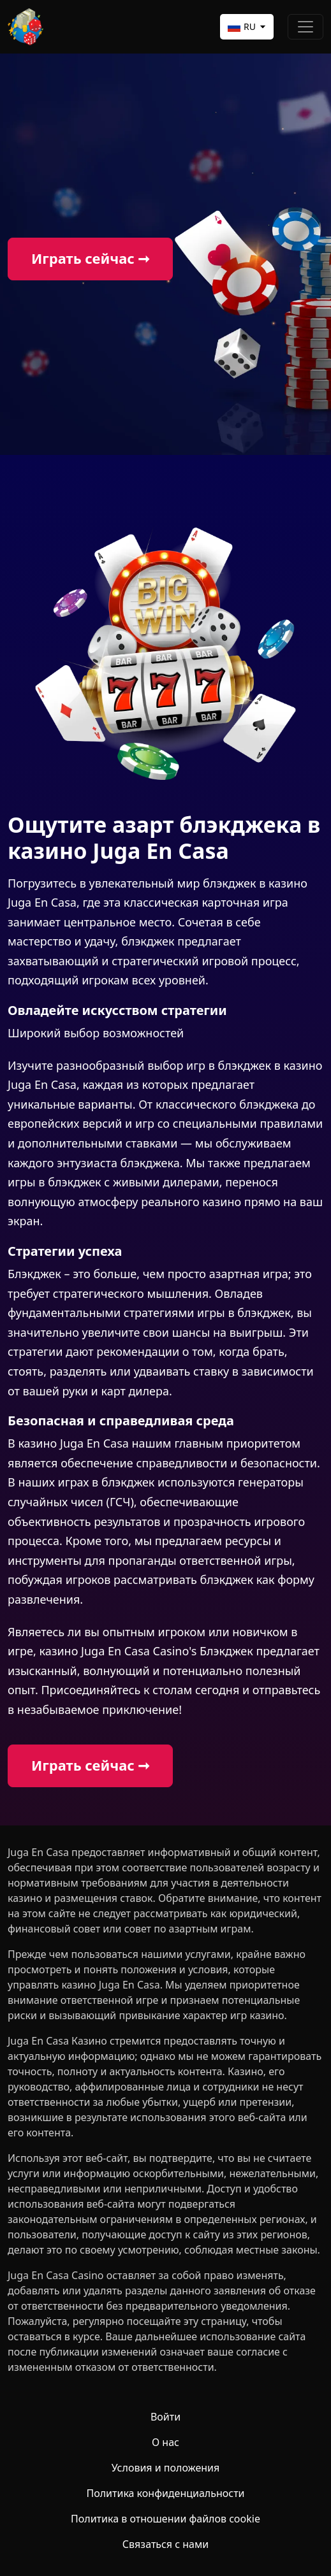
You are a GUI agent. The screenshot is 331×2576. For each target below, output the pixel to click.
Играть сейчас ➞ (90, 258)
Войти (165, 2417)
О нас (165, 2442)
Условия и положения (166, 2468)
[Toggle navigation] (305, 27)
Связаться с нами (165, 2544)
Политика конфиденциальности (165, 2493)
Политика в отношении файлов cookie (165, 2519)
